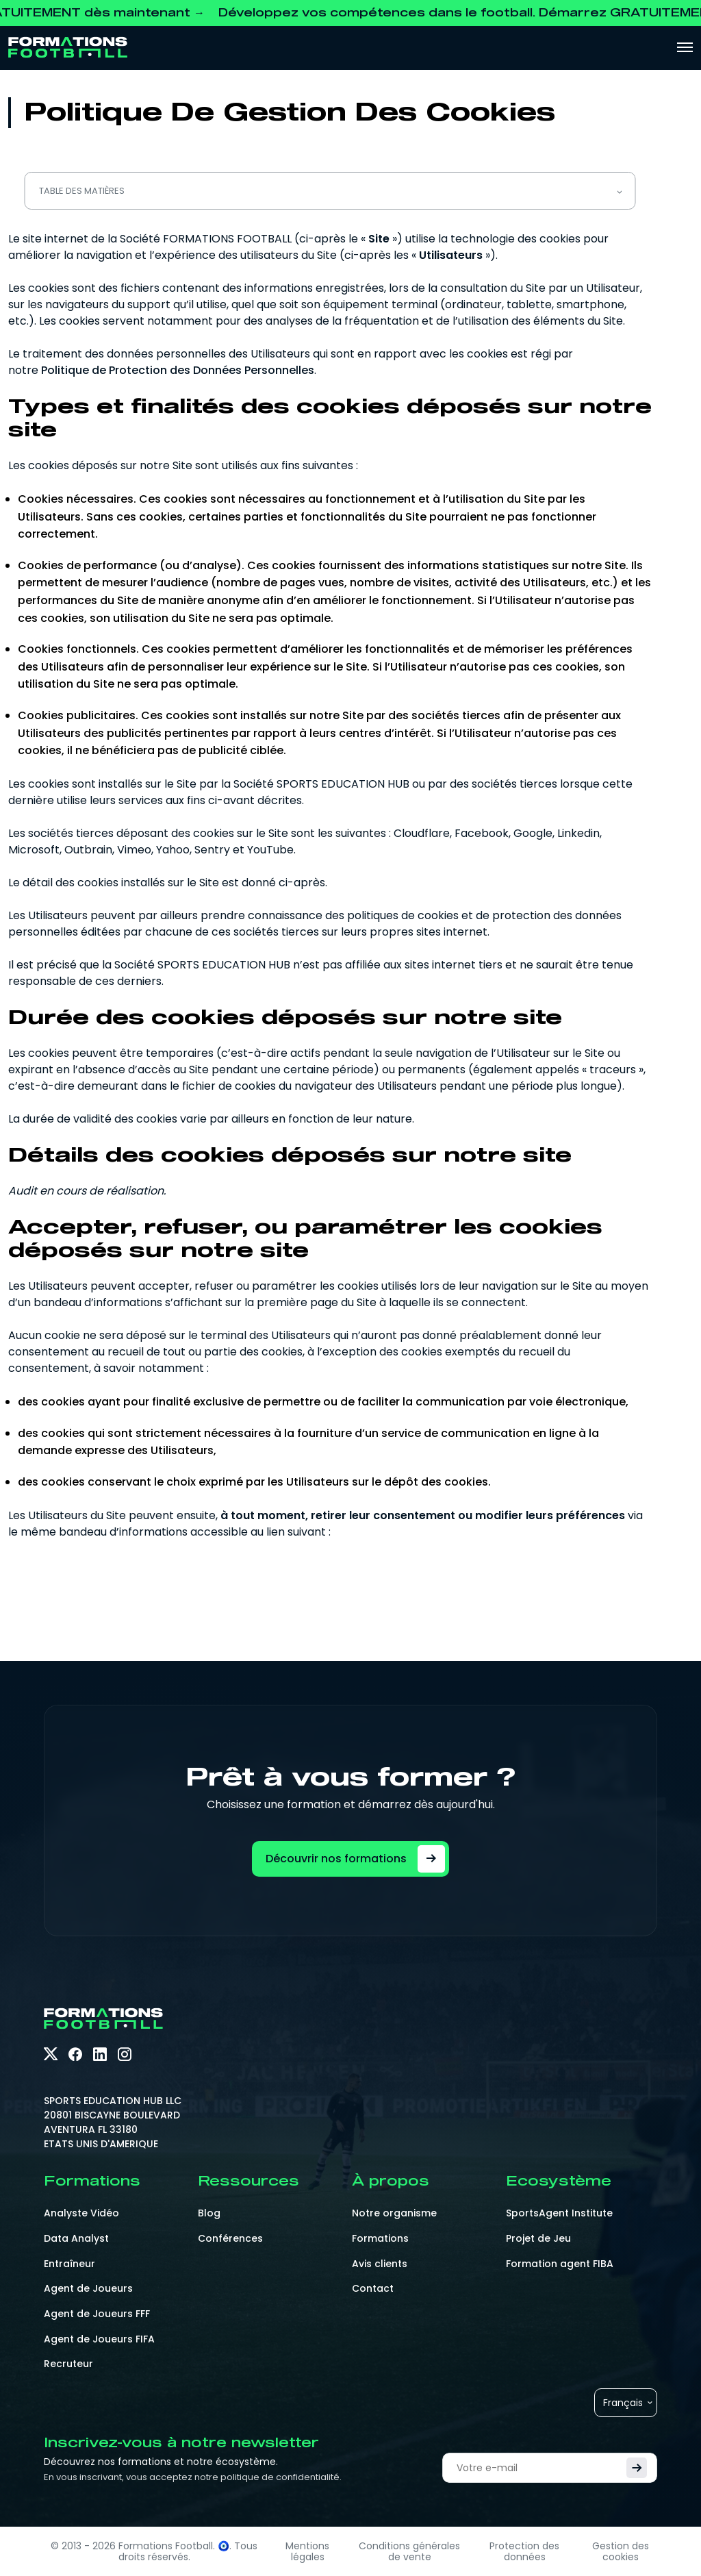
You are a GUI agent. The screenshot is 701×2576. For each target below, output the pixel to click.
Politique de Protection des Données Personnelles (177, 370)
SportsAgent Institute (559, 2213)
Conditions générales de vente (409, 2551)
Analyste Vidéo (81, 2213)
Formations (380, 2238)
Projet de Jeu (538, 2238)
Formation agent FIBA (559, 2264)
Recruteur (68, 2364)
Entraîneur (69, 2264)
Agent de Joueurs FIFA (99, 2339)
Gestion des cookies (620, 2551)
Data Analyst (76, 2238)
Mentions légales (307, 2551)
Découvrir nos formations (355, 1859)
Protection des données (524, 2551)
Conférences (230, 2238)
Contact (373, 2288)
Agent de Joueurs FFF (97, 2314)
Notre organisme (394, 2213)
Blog (209, 2213)
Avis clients (379, 2264)
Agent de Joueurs (88, 2288)
